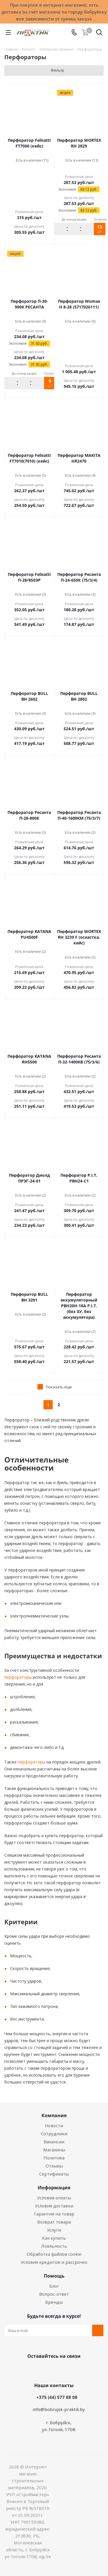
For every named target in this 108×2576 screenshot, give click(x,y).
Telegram (74, 2369)
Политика (54, 2158)
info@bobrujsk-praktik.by (59, 2409)
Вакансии (54, 2141)
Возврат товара (54, 2222)
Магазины (54, 2150)
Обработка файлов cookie (54, 2254)
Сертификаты (54, 2174)
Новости (54, 2125)
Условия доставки (54, 2206)
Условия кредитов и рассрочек (54, 2262)
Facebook (45, 2369)
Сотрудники (54, 2133)
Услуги (54, 2230)
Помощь (54, 2276)
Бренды (54, 2302)
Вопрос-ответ (54, 2294)
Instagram (60, 2369)
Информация (54, 2187)
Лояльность (54, 2246)
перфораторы (18, 1677)
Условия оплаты (54, 2198)
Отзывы (54, 2166)
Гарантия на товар (54, 2214)
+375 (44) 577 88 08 (56, 2397)
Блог (54, 2286)
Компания (54, 2115)
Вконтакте (31, 2369)
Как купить (54, 2238)
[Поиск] (99, 33)
